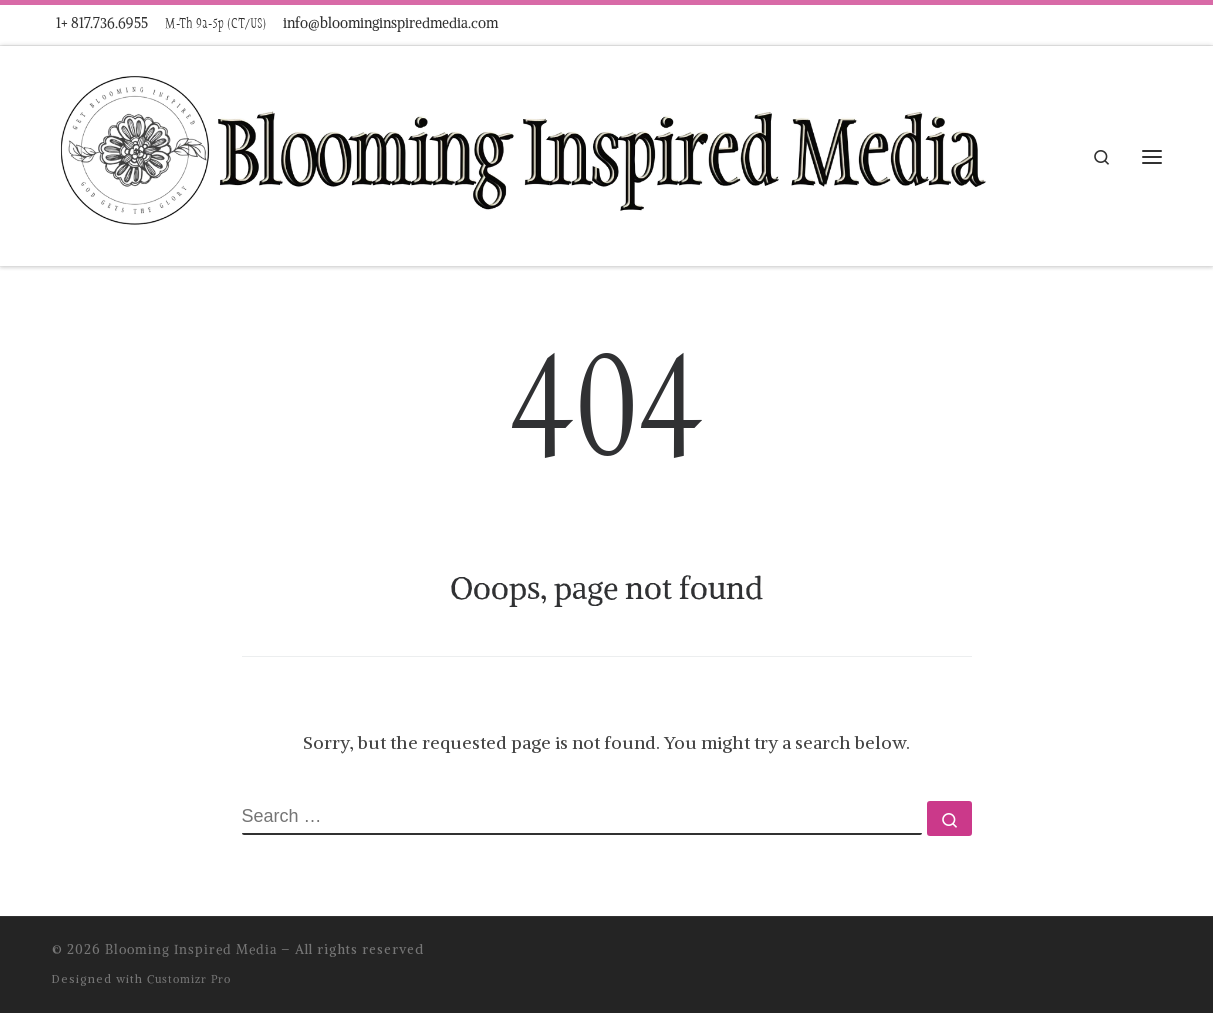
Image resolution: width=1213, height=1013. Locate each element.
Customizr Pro (189, 979)
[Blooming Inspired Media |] (521, 152)
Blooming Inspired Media (191, 949)
